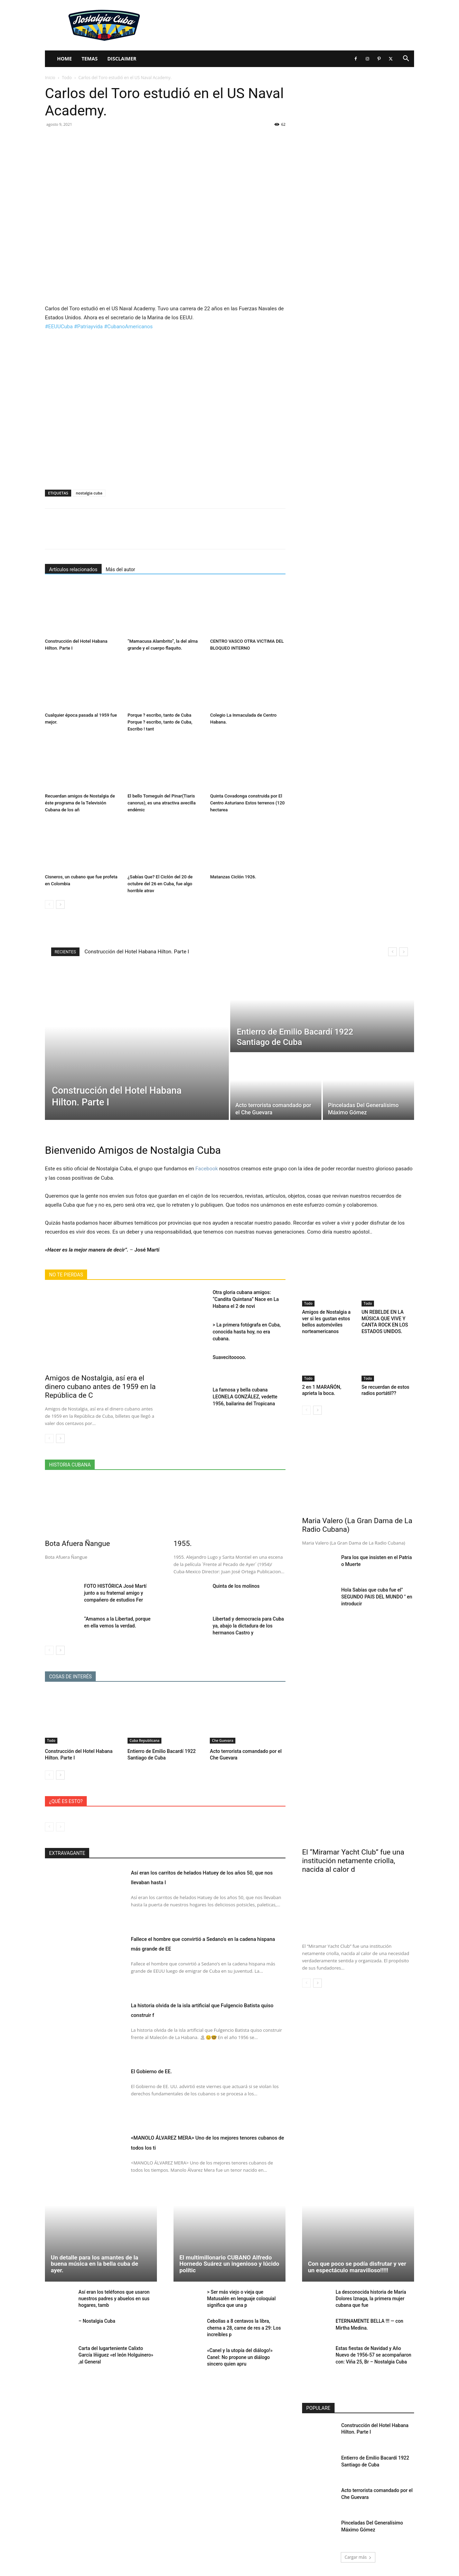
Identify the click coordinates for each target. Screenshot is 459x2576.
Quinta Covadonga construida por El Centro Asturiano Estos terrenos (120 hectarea (247, 802)
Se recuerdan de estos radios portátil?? (384, 1386)
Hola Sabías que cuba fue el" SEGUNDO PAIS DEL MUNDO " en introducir (376, 1592)
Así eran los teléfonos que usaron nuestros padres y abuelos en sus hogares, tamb (112, 2297)
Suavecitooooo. (229, 1357)
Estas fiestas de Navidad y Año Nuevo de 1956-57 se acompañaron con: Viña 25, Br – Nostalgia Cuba (374, 2354)
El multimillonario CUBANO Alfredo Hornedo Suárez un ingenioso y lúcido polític (229, 2263)
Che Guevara (222, 1740)
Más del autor (120, 569)
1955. (183, 1543)
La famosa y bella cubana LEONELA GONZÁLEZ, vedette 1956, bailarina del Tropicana (245, 1396)
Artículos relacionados (73, 569)
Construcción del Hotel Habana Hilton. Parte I (137, 952)
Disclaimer (121, 58)
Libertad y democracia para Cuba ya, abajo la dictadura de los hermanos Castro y (248, 1625)
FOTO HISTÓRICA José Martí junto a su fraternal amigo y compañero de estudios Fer (115, 1593)
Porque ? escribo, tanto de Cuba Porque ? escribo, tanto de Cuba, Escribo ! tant (160, 722)
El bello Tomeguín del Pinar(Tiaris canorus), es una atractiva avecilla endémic (162, 802)
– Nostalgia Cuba (95, 2319)
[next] (403, 951)
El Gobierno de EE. (162, 2070)
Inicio (50, 78)
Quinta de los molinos (236, 1586)
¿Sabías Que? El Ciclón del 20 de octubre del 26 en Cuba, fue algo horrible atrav (160, 883)
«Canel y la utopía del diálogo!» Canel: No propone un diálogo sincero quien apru (245, 2354)
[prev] (392, 951)
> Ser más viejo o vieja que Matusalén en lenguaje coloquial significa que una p (246, 2297)
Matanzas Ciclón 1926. (233, 876)
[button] (405, 59)
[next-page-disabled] (60, 1826)
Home (64, 58)
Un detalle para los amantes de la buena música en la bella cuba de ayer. (94, 2263)
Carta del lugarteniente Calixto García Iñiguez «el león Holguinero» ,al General (115, 2354)
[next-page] (60, 904)
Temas (90, 58)
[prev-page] (49, 904)
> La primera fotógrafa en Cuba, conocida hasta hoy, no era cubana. (247, 1331)
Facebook (206, 1169)
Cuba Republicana (145, 1740)
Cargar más (358, 2554)
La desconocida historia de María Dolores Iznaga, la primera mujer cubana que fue (369, 2297)
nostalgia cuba (89, 493)
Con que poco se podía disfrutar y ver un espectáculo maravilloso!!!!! (357, 2267)
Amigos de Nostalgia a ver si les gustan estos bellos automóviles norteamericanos (324, 1320)
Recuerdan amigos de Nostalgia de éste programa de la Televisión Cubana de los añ (80, 802)
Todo (67, 78)
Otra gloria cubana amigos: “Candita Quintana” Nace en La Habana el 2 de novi (246, 1299)
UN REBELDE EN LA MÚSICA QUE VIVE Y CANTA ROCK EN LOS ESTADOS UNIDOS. (383, 1320)
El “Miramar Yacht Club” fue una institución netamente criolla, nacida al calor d (353, 1861)
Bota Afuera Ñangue (77, 1543)
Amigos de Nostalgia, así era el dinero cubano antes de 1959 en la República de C (100, 1386)
